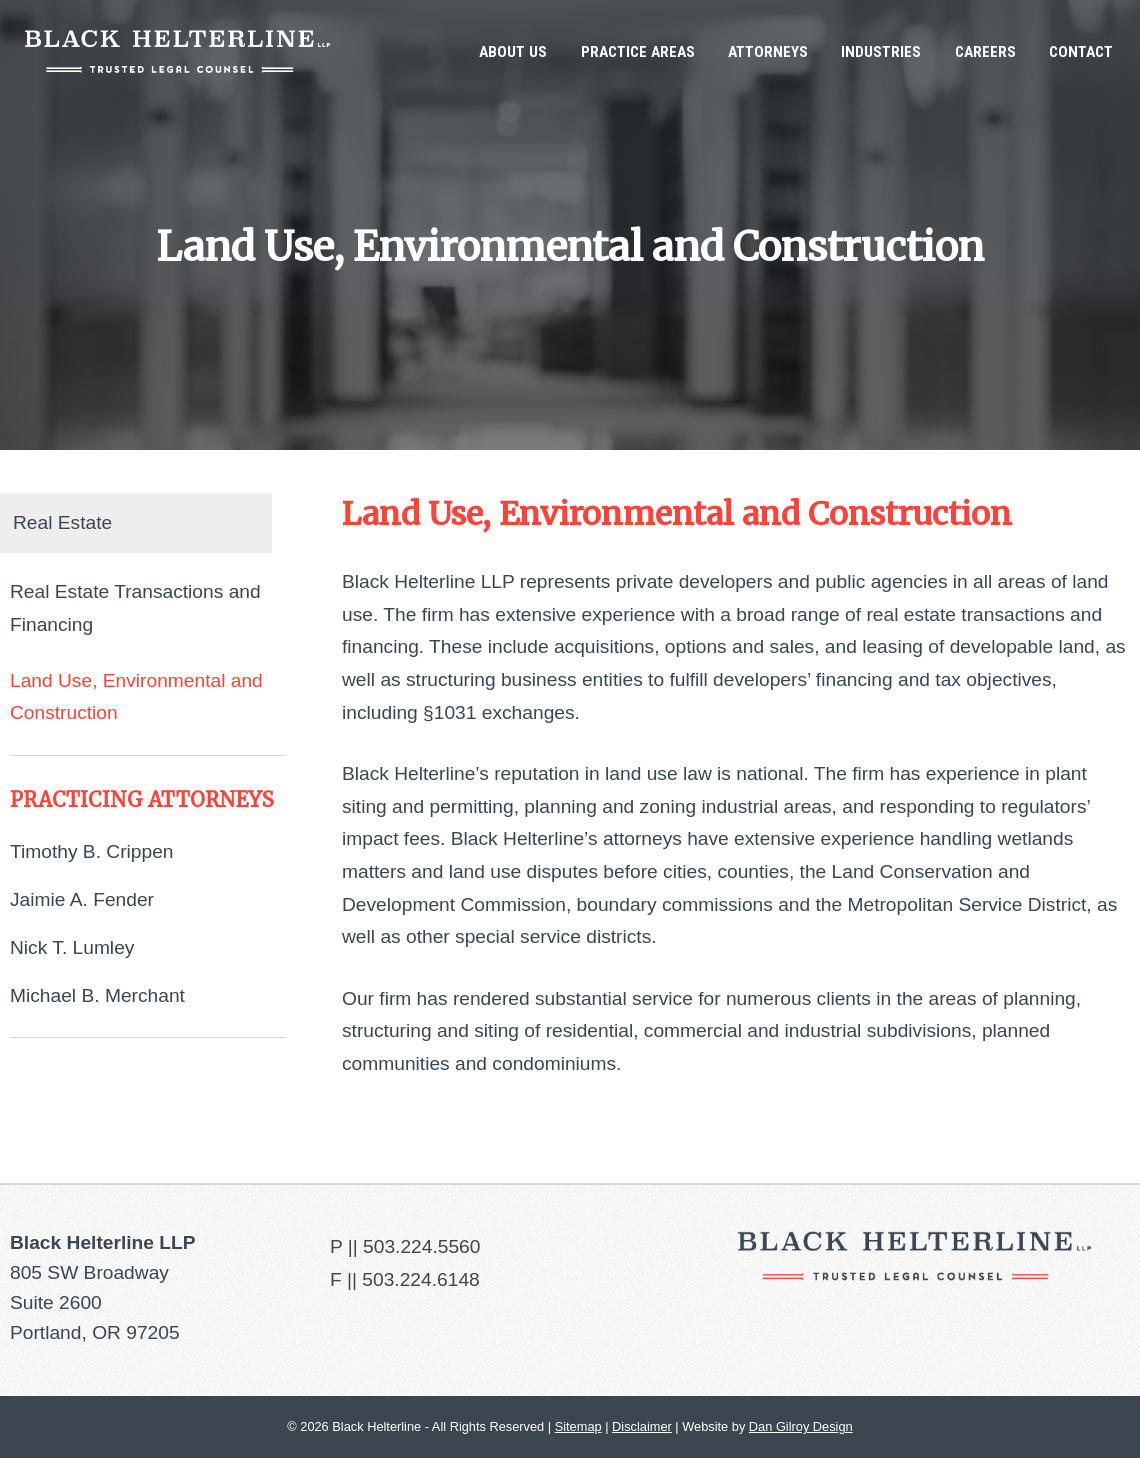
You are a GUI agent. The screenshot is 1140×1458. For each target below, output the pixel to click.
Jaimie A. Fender (82, 899)
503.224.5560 (421, 1246)
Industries (881, 52)
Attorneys (768, 52)
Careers (985, 52)
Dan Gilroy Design (801, 1426)
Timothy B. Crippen (92, 851)
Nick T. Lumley (72, 947)
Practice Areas (638, 52)
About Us (513, 52)
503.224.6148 (420, 1279)
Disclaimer (642, 1426)
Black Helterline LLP (177, 51)
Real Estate (62, 522)
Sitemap (578, 1426)
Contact (1081, 52)
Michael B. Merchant (97, 995)
